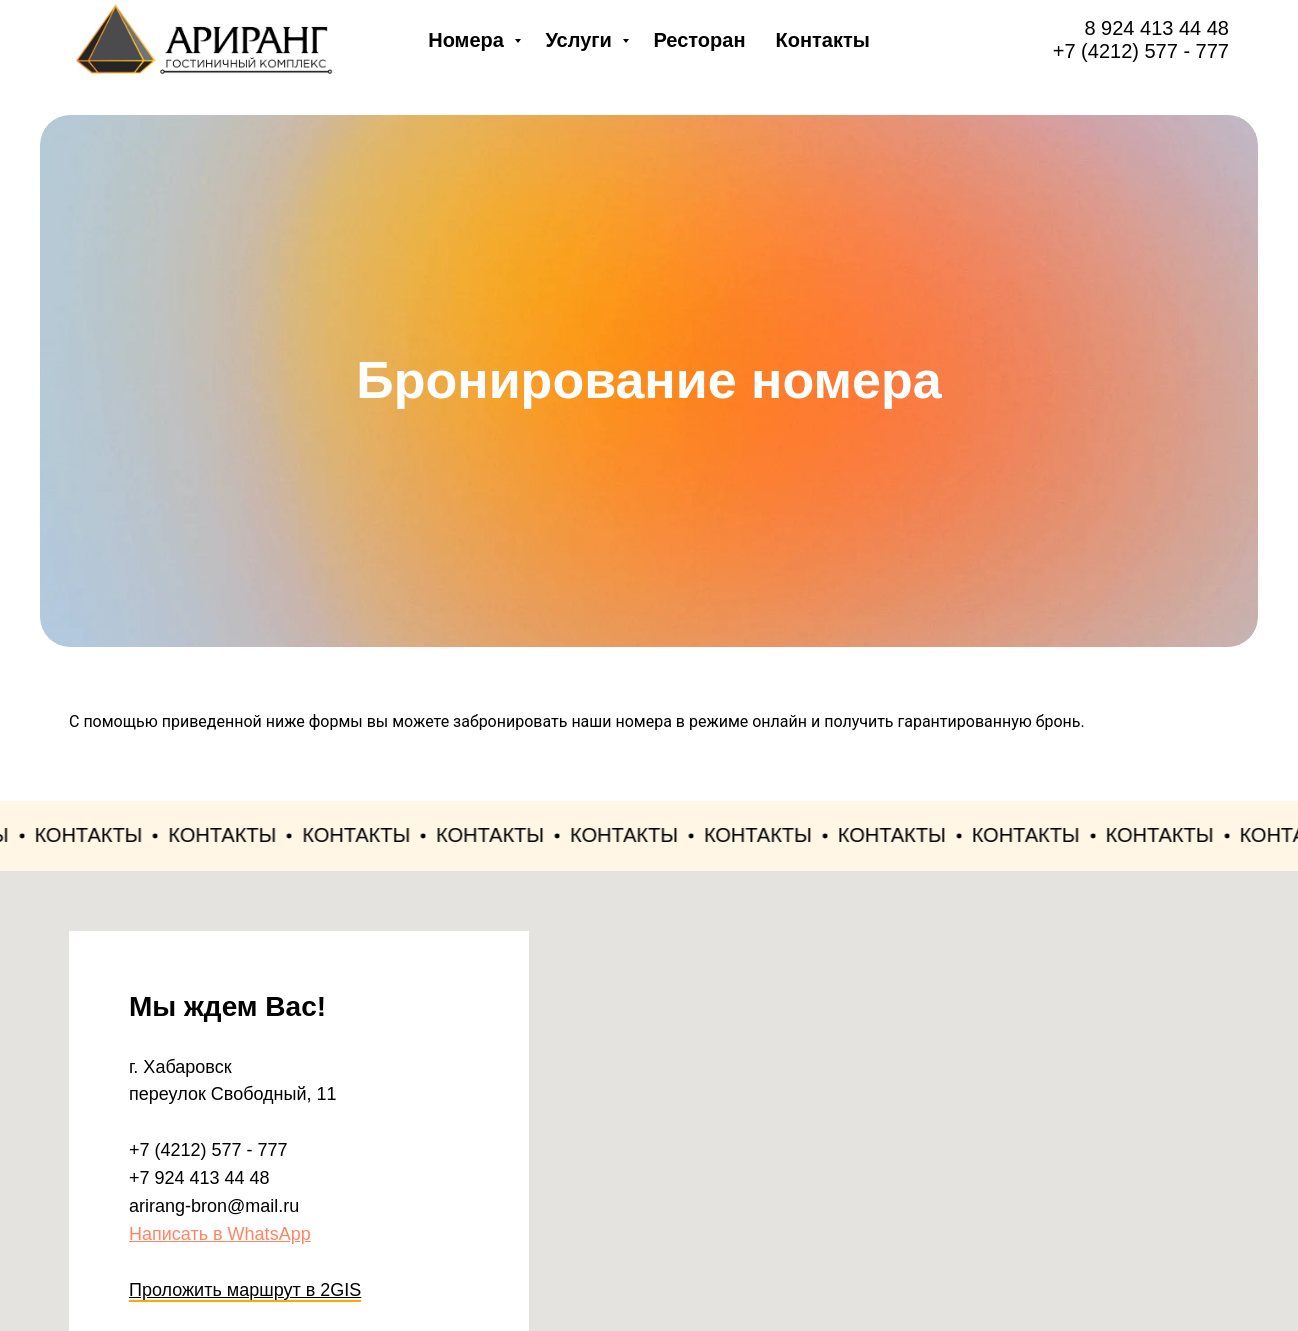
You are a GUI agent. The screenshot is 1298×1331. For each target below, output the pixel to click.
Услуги (581, 40)
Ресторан (699, 40)
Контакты (822, 40)
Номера (468, 40)
